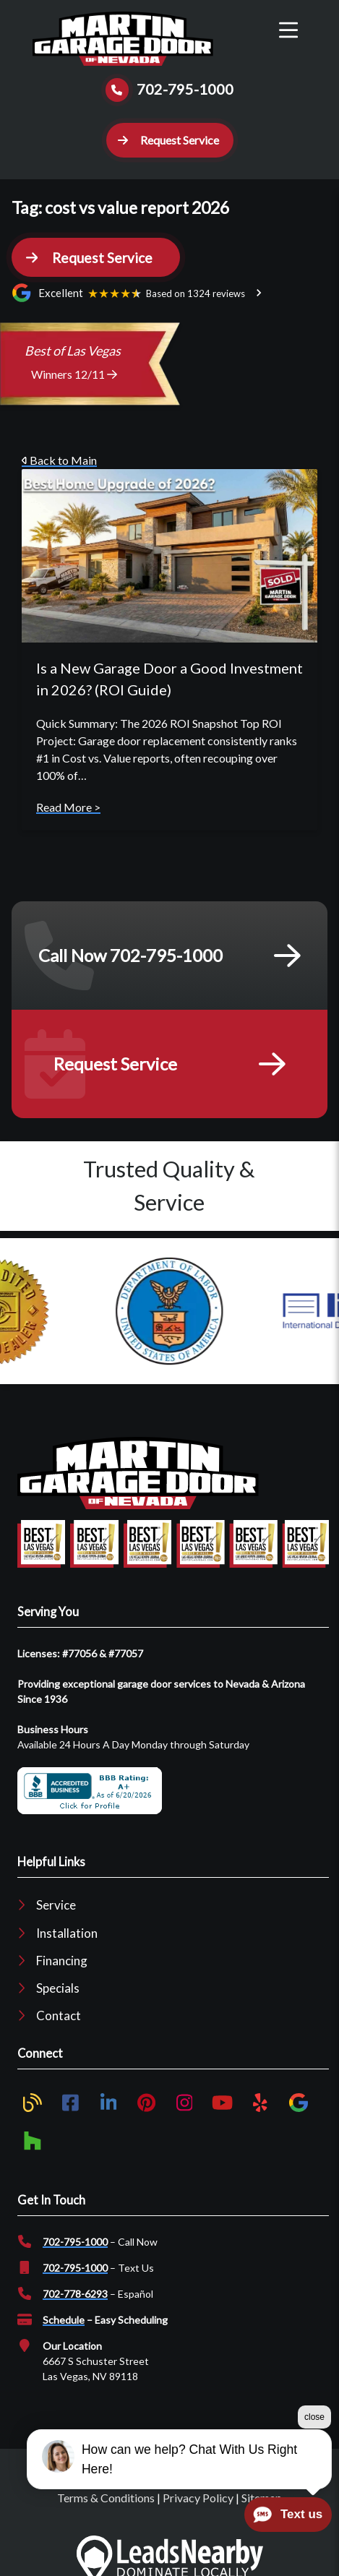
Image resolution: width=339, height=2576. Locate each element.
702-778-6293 (75, 2294)
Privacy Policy (198, 2497)
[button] (169, 140)
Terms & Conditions (106, 2497)
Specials (58, 1988)
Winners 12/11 (74, 374)
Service (56, 1904)
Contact (58, 2015)
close (314, 2417)
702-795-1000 (75, 2242)
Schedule (64, 2320)
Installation (67, 1933)
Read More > (68, 807)
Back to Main (59, 460)
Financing (61, 1960)
